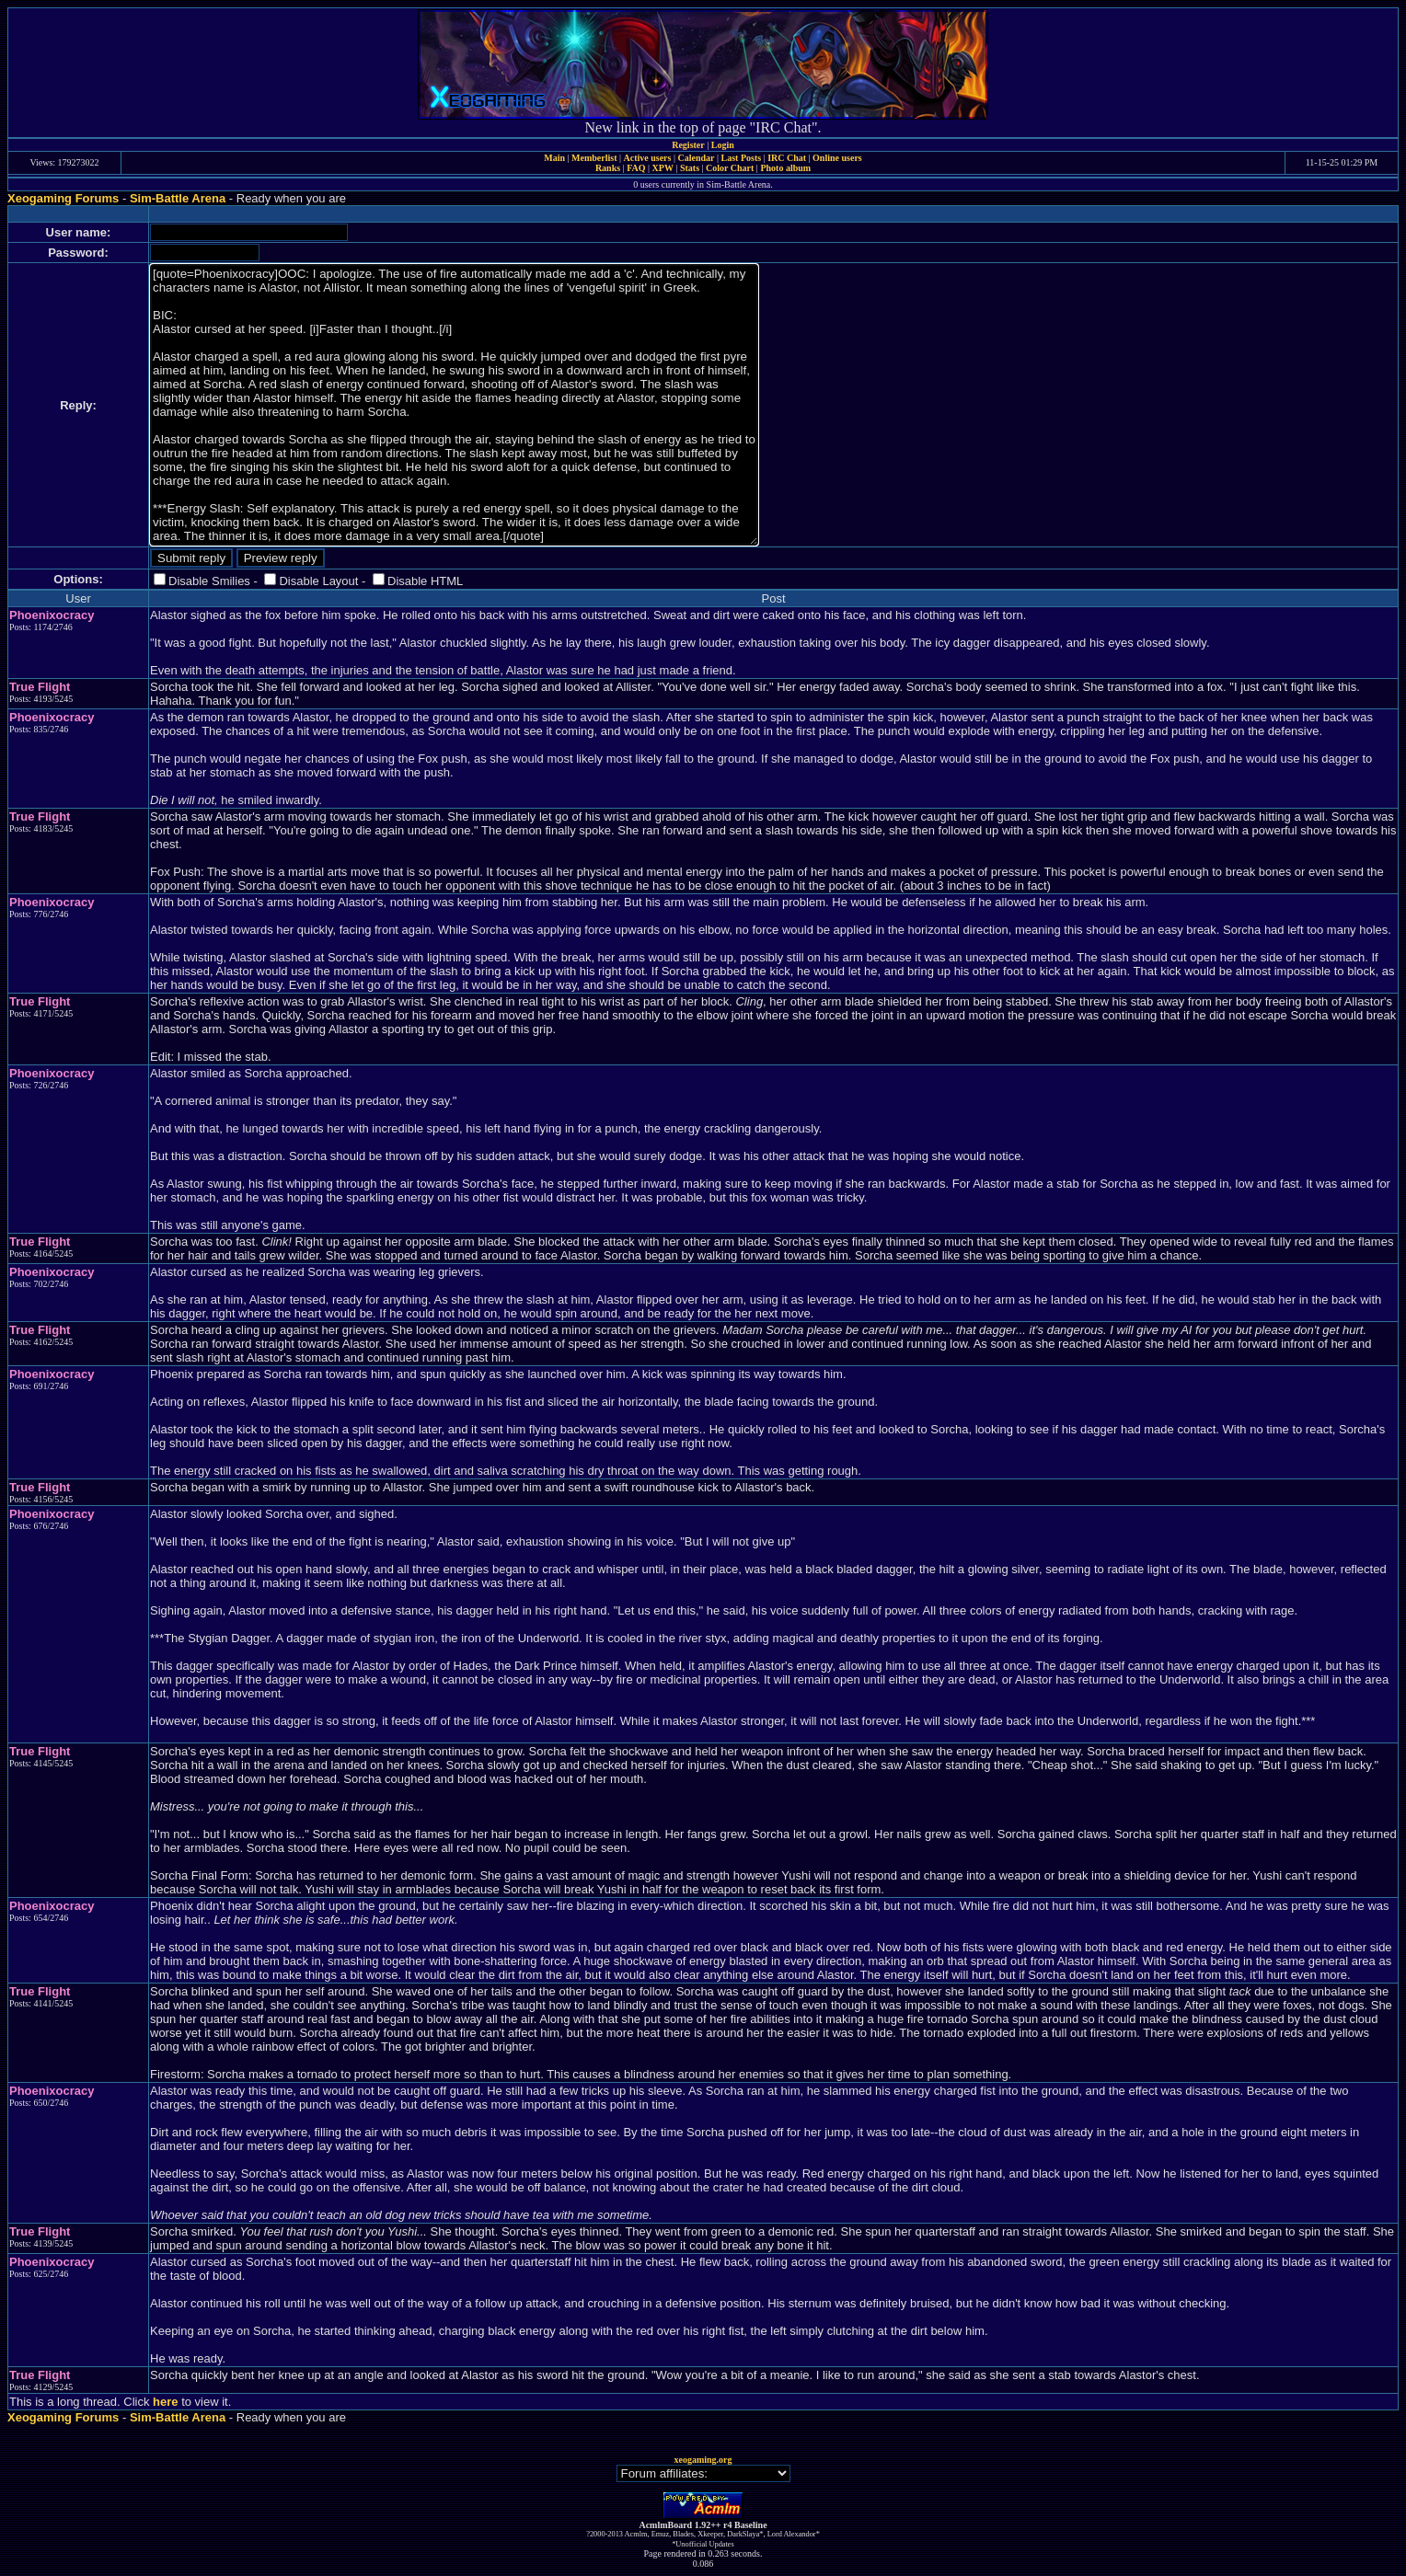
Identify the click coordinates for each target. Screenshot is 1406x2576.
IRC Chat (786, 158)
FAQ (636, 168)
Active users (648, 158)
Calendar (695, 158)
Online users (837, 158)
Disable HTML (425, 581)
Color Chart (730, 168)
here (165, 2402)
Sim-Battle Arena (177, 198)
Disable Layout (318, 581)
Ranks (607, 168)
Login (722, 145)
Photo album (785, 168)
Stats (689, 168)
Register (688, 145)
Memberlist (594, 158)
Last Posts (740, 158)
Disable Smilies (209, 581)
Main (554, 158)
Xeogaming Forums (63, 198)
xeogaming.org (703, 2460)
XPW (663, 168)
